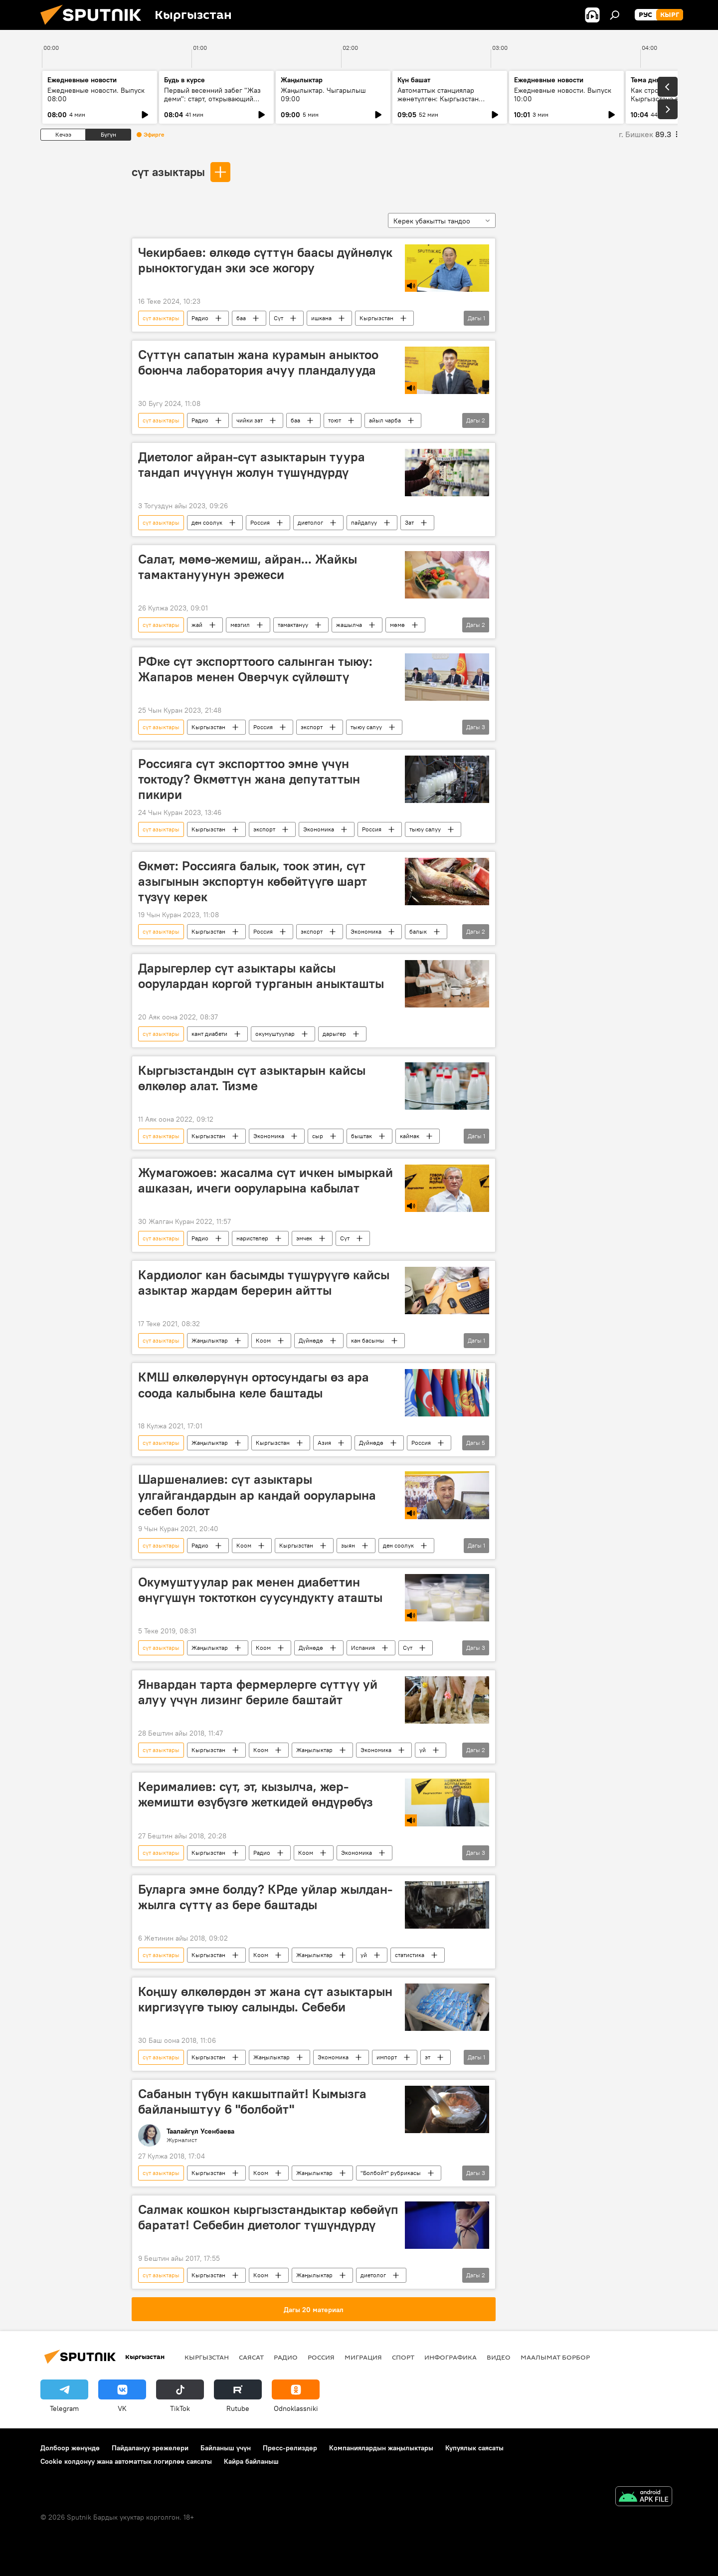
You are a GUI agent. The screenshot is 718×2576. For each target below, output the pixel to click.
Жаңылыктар (209, 1340)
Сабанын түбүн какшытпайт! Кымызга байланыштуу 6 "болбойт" (252, 2101)
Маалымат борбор (555, 2357)
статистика (409, 1955)
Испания (363, 1647)
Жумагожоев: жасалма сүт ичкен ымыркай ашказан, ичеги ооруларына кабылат (265, 1180)
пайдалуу (364, 522)
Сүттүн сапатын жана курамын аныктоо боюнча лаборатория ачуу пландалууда (258, 362)
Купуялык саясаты (474, 2447)
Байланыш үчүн (225, 2447)
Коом (263, 1340)
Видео (499, 2357)
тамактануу (293, 624)
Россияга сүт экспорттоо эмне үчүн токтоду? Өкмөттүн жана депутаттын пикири (249, 779)
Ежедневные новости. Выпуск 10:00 (562, 94)
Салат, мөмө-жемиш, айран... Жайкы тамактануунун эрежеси (247, 567)
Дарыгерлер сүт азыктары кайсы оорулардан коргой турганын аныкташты (261, 975)
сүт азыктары (168, 171)
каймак (409, 1136)
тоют (334, 420)
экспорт (312, 727)
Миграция (363, 2357)
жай (196, 624)
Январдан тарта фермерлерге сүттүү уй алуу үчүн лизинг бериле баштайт (257, 1692)
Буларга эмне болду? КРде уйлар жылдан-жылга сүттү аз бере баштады (265, 1897)
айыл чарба (385, 420)
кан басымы (367, 1340)
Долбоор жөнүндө (70, 2447)
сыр (317, 1136)
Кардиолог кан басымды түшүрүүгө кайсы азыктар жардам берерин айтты (263, 1282)
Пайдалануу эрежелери (150, 2447)
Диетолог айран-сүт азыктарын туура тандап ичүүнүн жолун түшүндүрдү (251, 464)
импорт (386, 2057)
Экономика (318, 829)
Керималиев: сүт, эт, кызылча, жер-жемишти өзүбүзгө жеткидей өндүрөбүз (255, 1794)
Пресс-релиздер (290, 2447)
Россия (260, 522)
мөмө (397, 624)
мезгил (240, 624)
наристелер (252, 1238)
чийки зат (249, 420)
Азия (324, 1442)
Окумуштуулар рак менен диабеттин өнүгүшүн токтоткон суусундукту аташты (260, 1589)
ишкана (321, 318)
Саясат (251, 2357)
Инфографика (450, 2357)
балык (418, 931)
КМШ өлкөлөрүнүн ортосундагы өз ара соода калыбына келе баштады (253, 1384)
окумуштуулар (275, 1033)
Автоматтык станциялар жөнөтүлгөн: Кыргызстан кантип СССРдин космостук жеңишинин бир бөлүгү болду (446, 103)
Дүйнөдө (311, 1340)
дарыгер (334, 1033)
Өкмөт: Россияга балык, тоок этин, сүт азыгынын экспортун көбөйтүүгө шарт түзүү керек (252, 881)
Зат (409, 522)
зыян (348, 1545)
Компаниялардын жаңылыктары (381, 2447)
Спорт (403, 2357)
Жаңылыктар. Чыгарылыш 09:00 (323, 94)
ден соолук (206, 522)
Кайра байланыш (251, 2461)
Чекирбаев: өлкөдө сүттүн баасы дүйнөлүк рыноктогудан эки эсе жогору (265, 260)
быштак (361, 1136)
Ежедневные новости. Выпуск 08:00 (96, 94)
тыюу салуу (366, 727)
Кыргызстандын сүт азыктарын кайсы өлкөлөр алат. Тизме (251, 1078)
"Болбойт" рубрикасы (390, 2173)
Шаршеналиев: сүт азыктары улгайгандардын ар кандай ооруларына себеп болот (257, 1494)
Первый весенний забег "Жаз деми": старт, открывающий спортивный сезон (212, 99)
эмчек (304, 1238)
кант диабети (209, 1033)
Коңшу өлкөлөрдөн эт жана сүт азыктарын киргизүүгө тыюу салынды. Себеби (265, 1999)
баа (241, 318)
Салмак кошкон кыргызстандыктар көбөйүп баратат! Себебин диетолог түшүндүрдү (268, 2217)
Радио (199, 318)
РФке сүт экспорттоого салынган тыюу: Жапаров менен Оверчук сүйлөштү (255, 669)
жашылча (349, 624)
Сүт (278, 318)
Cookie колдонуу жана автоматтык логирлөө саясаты (126, 2461)
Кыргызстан (376, 318)
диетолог (310, 522)
